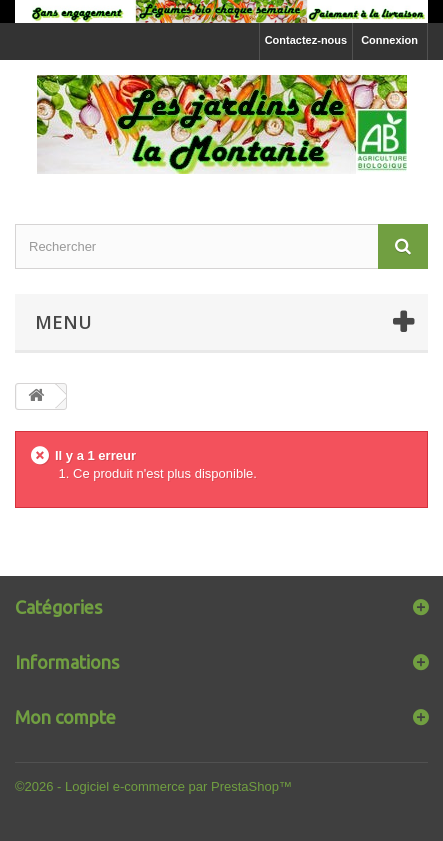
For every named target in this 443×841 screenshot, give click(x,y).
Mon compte (65, 717)
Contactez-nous (306, 40)
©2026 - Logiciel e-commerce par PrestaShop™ (153, 786)
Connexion (389, 40)
